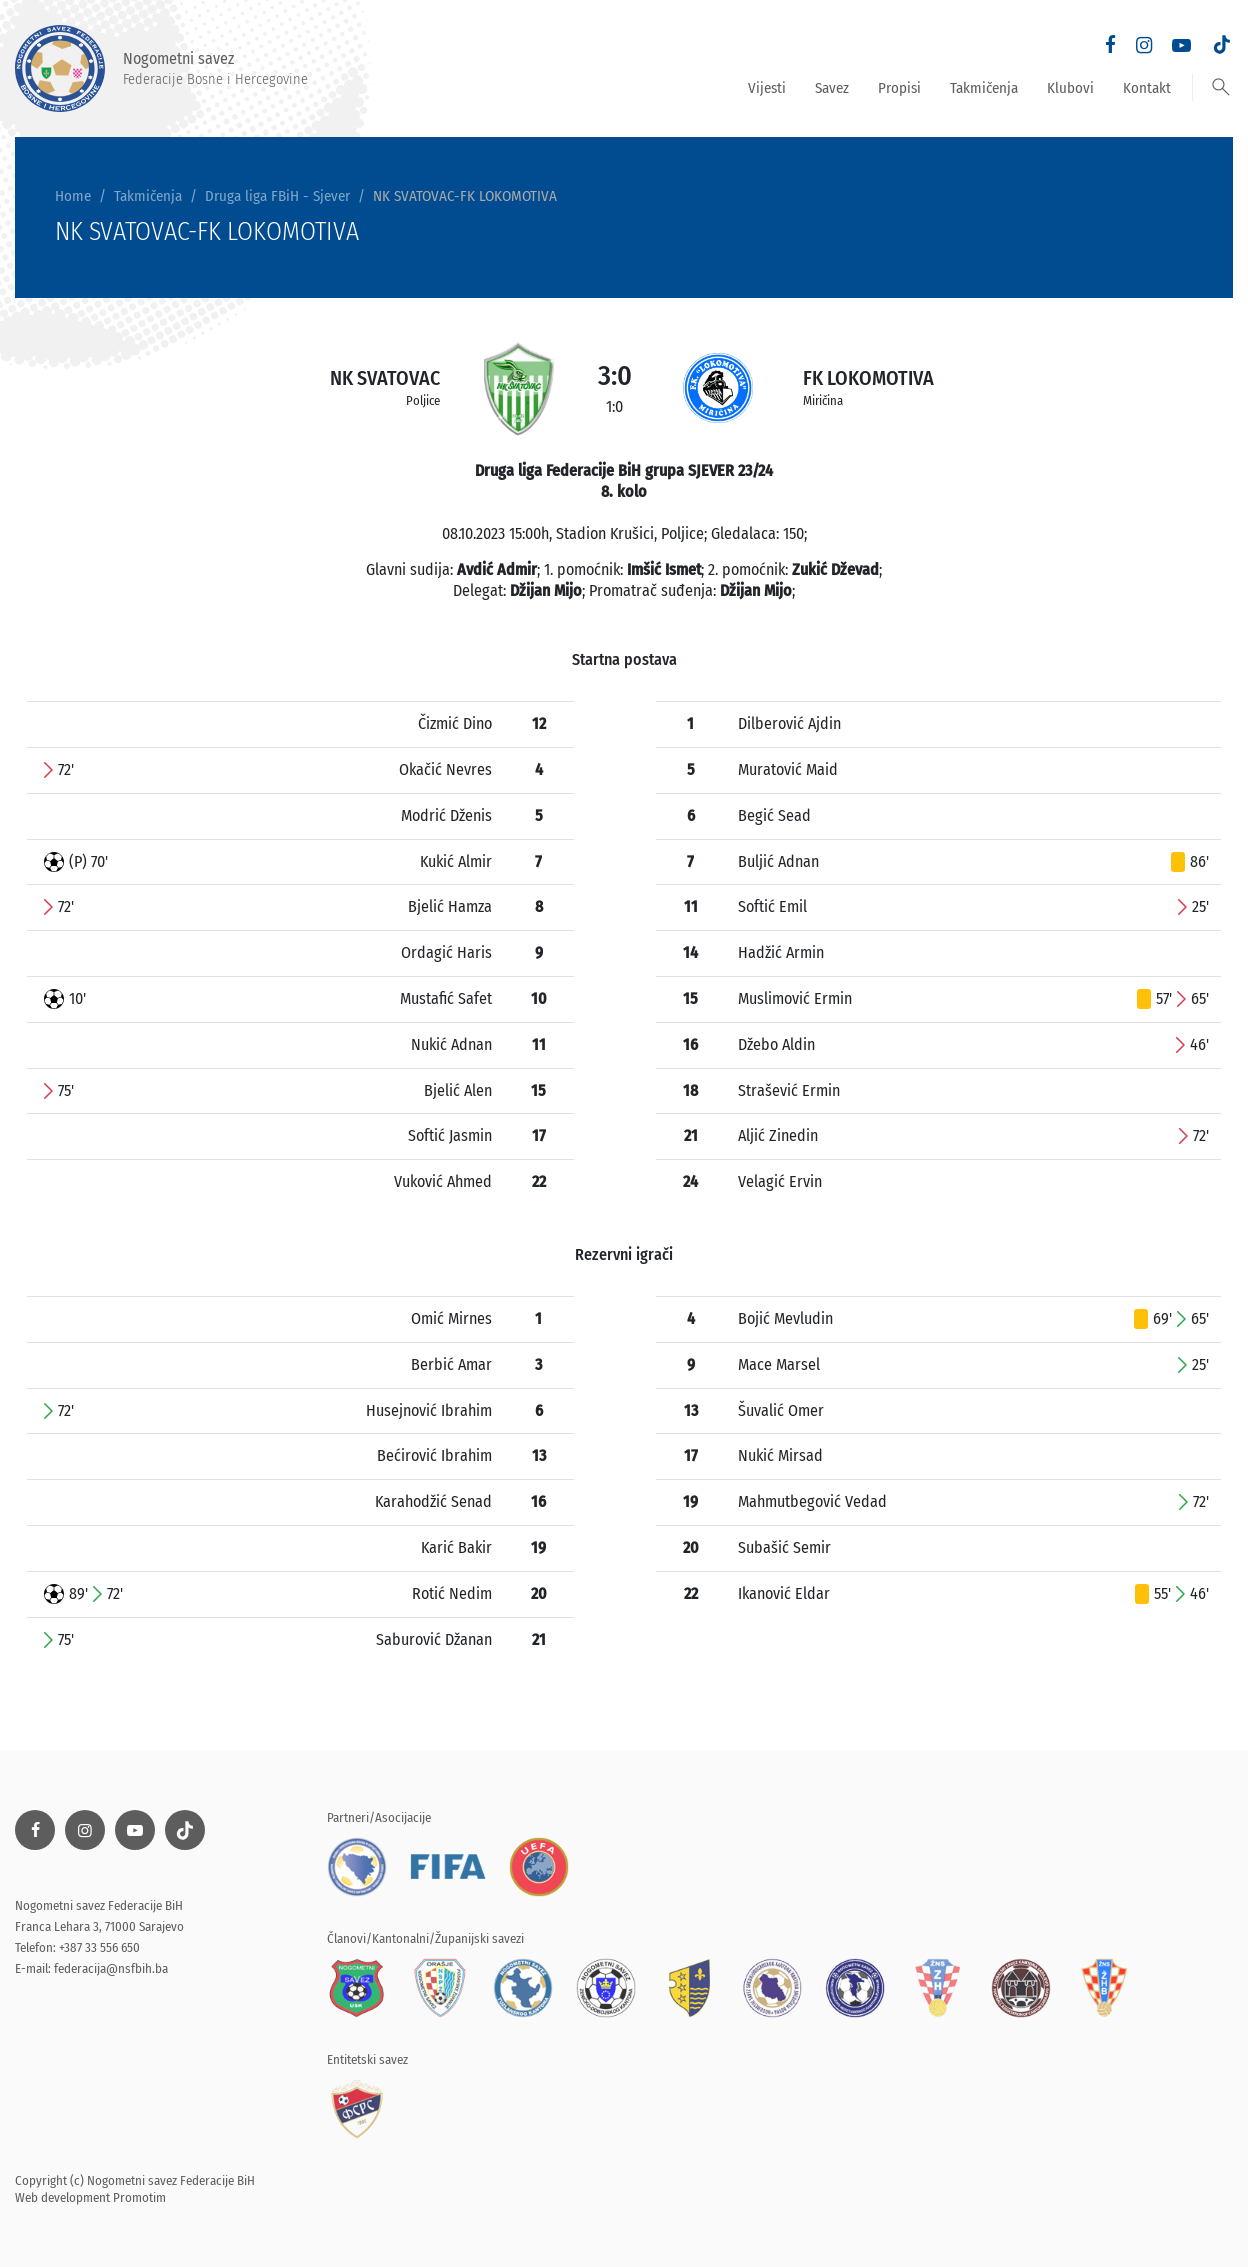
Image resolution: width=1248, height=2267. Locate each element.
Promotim (139, 2197)
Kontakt (1147, 88)
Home (73, 196)
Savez (832, 88)
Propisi (899, 88)
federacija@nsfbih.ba (111, 1968)
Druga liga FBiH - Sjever (277, 196)
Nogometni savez (161, 68)
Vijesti (767, 88)
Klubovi (1070, 88)
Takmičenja (984, 88)
